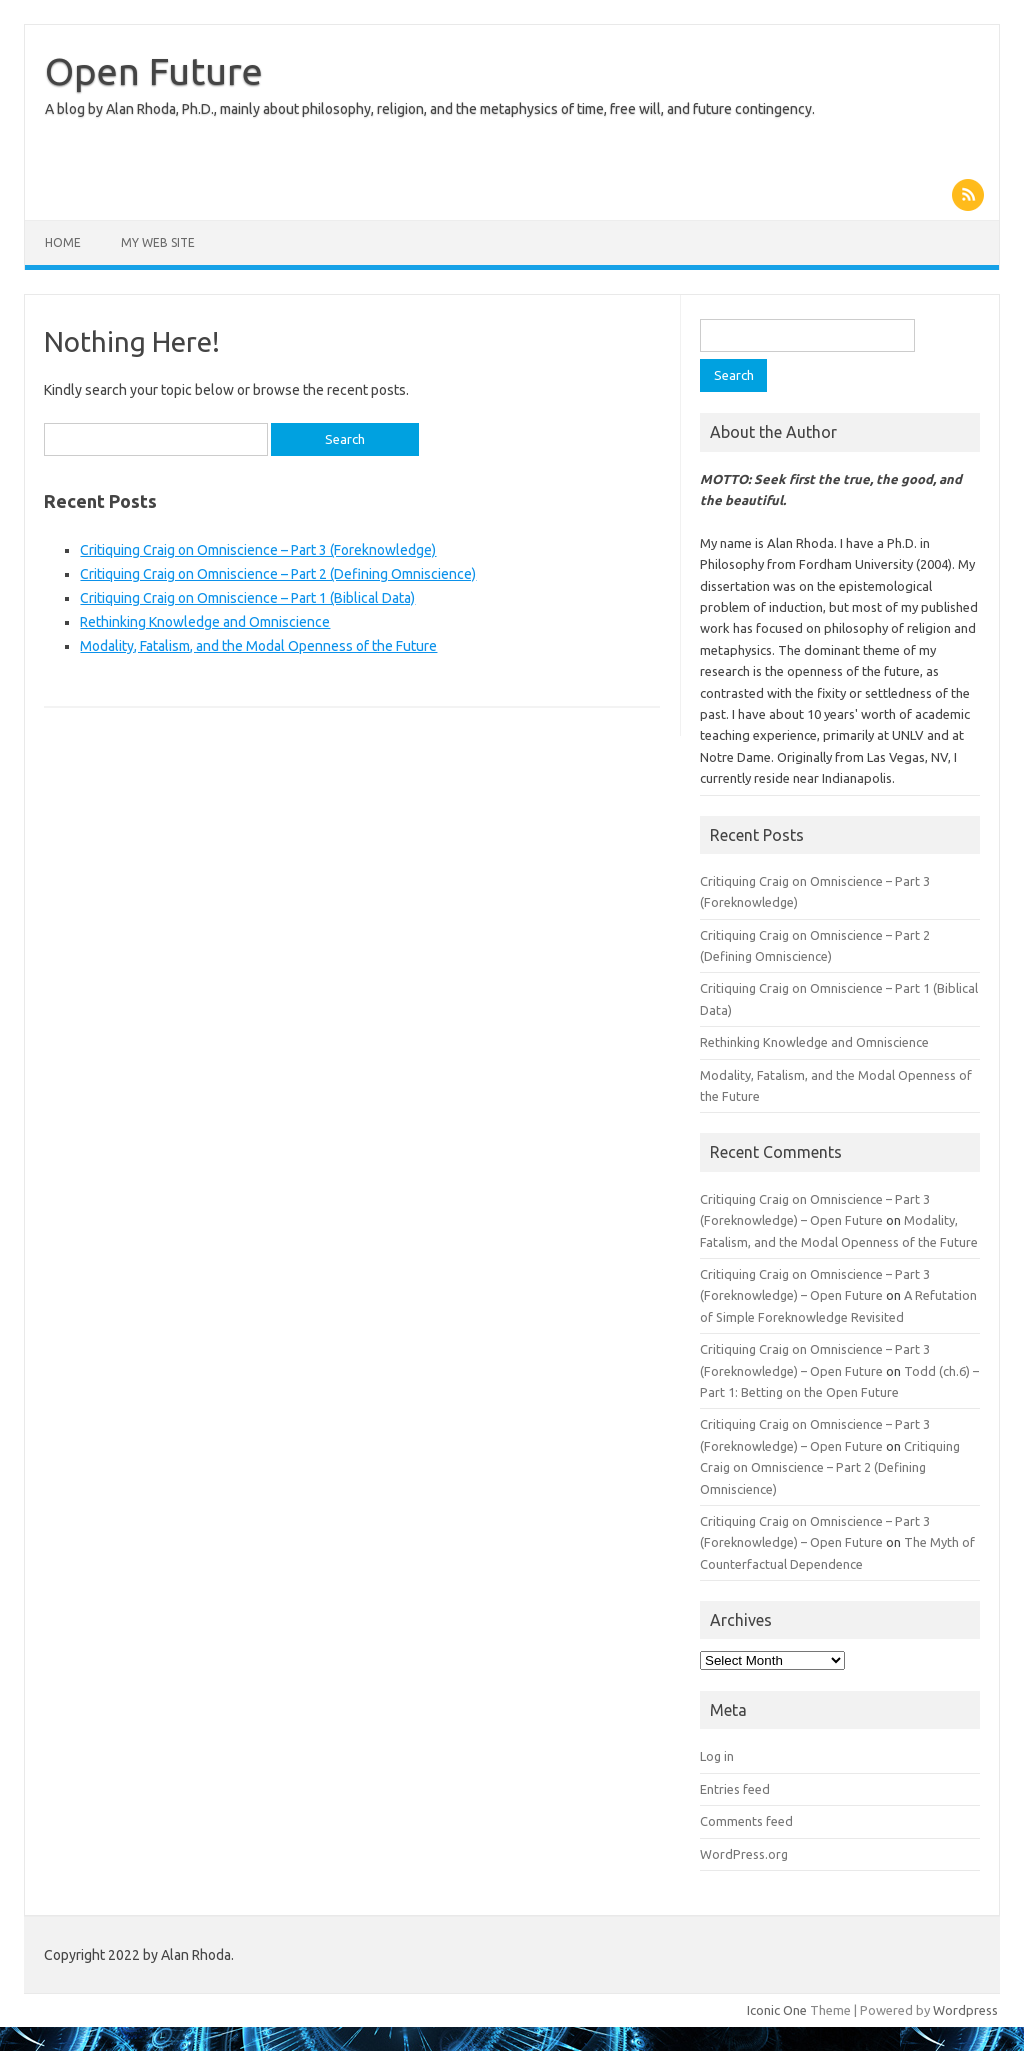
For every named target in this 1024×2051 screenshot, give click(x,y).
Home (63, 242)
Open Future (154, 71)
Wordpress (965, 2010)
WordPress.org (744, 1854)
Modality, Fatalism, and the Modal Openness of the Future (258, 646)
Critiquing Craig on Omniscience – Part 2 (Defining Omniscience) (278, 574)
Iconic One (777, 2010)
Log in (717, 1756)
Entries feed (735, 1789)
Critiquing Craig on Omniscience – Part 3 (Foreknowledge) (258, 550)
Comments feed (746, 1821)
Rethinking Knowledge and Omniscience (205, 622)
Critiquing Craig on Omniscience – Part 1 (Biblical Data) (247, 598)
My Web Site (158, 242)
